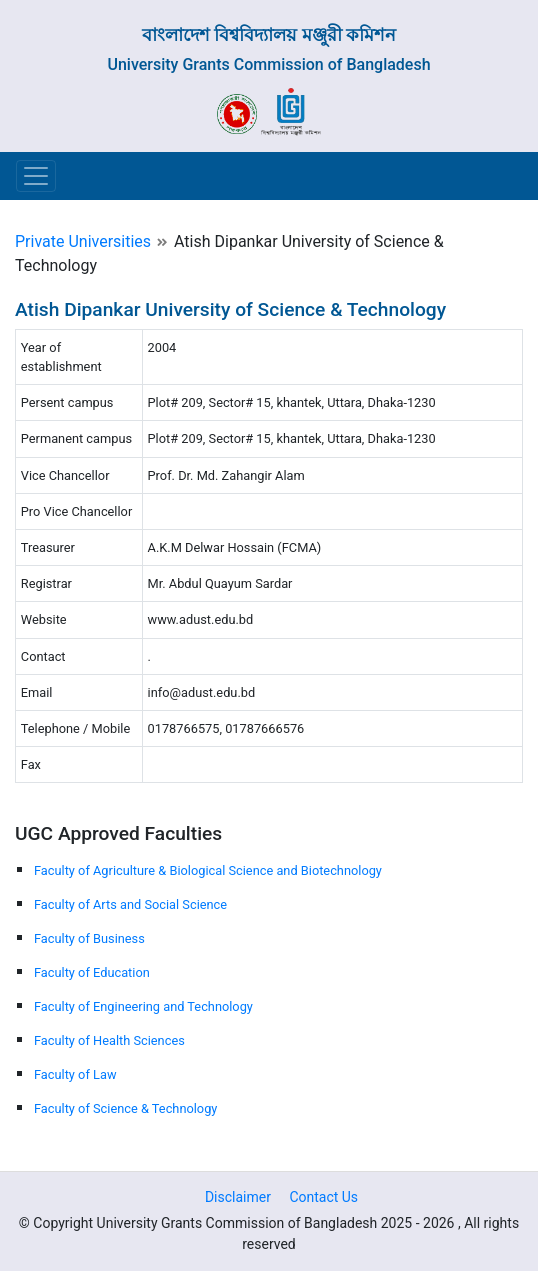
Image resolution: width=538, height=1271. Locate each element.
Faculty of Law (75, 1074)
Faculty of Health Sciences (109, 1040)
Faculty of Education (92, 972)
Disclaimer (238, 1197)
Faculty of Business (89, 938)
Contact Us (323, 1197)
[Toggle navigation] (36, 176)
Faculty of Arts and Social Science (130, 904)
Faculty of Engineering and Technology (143, 1006)
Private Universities (83, 241)
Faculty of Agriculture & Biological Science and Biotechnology (208, 870)
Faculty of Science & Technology (125, 1108)
